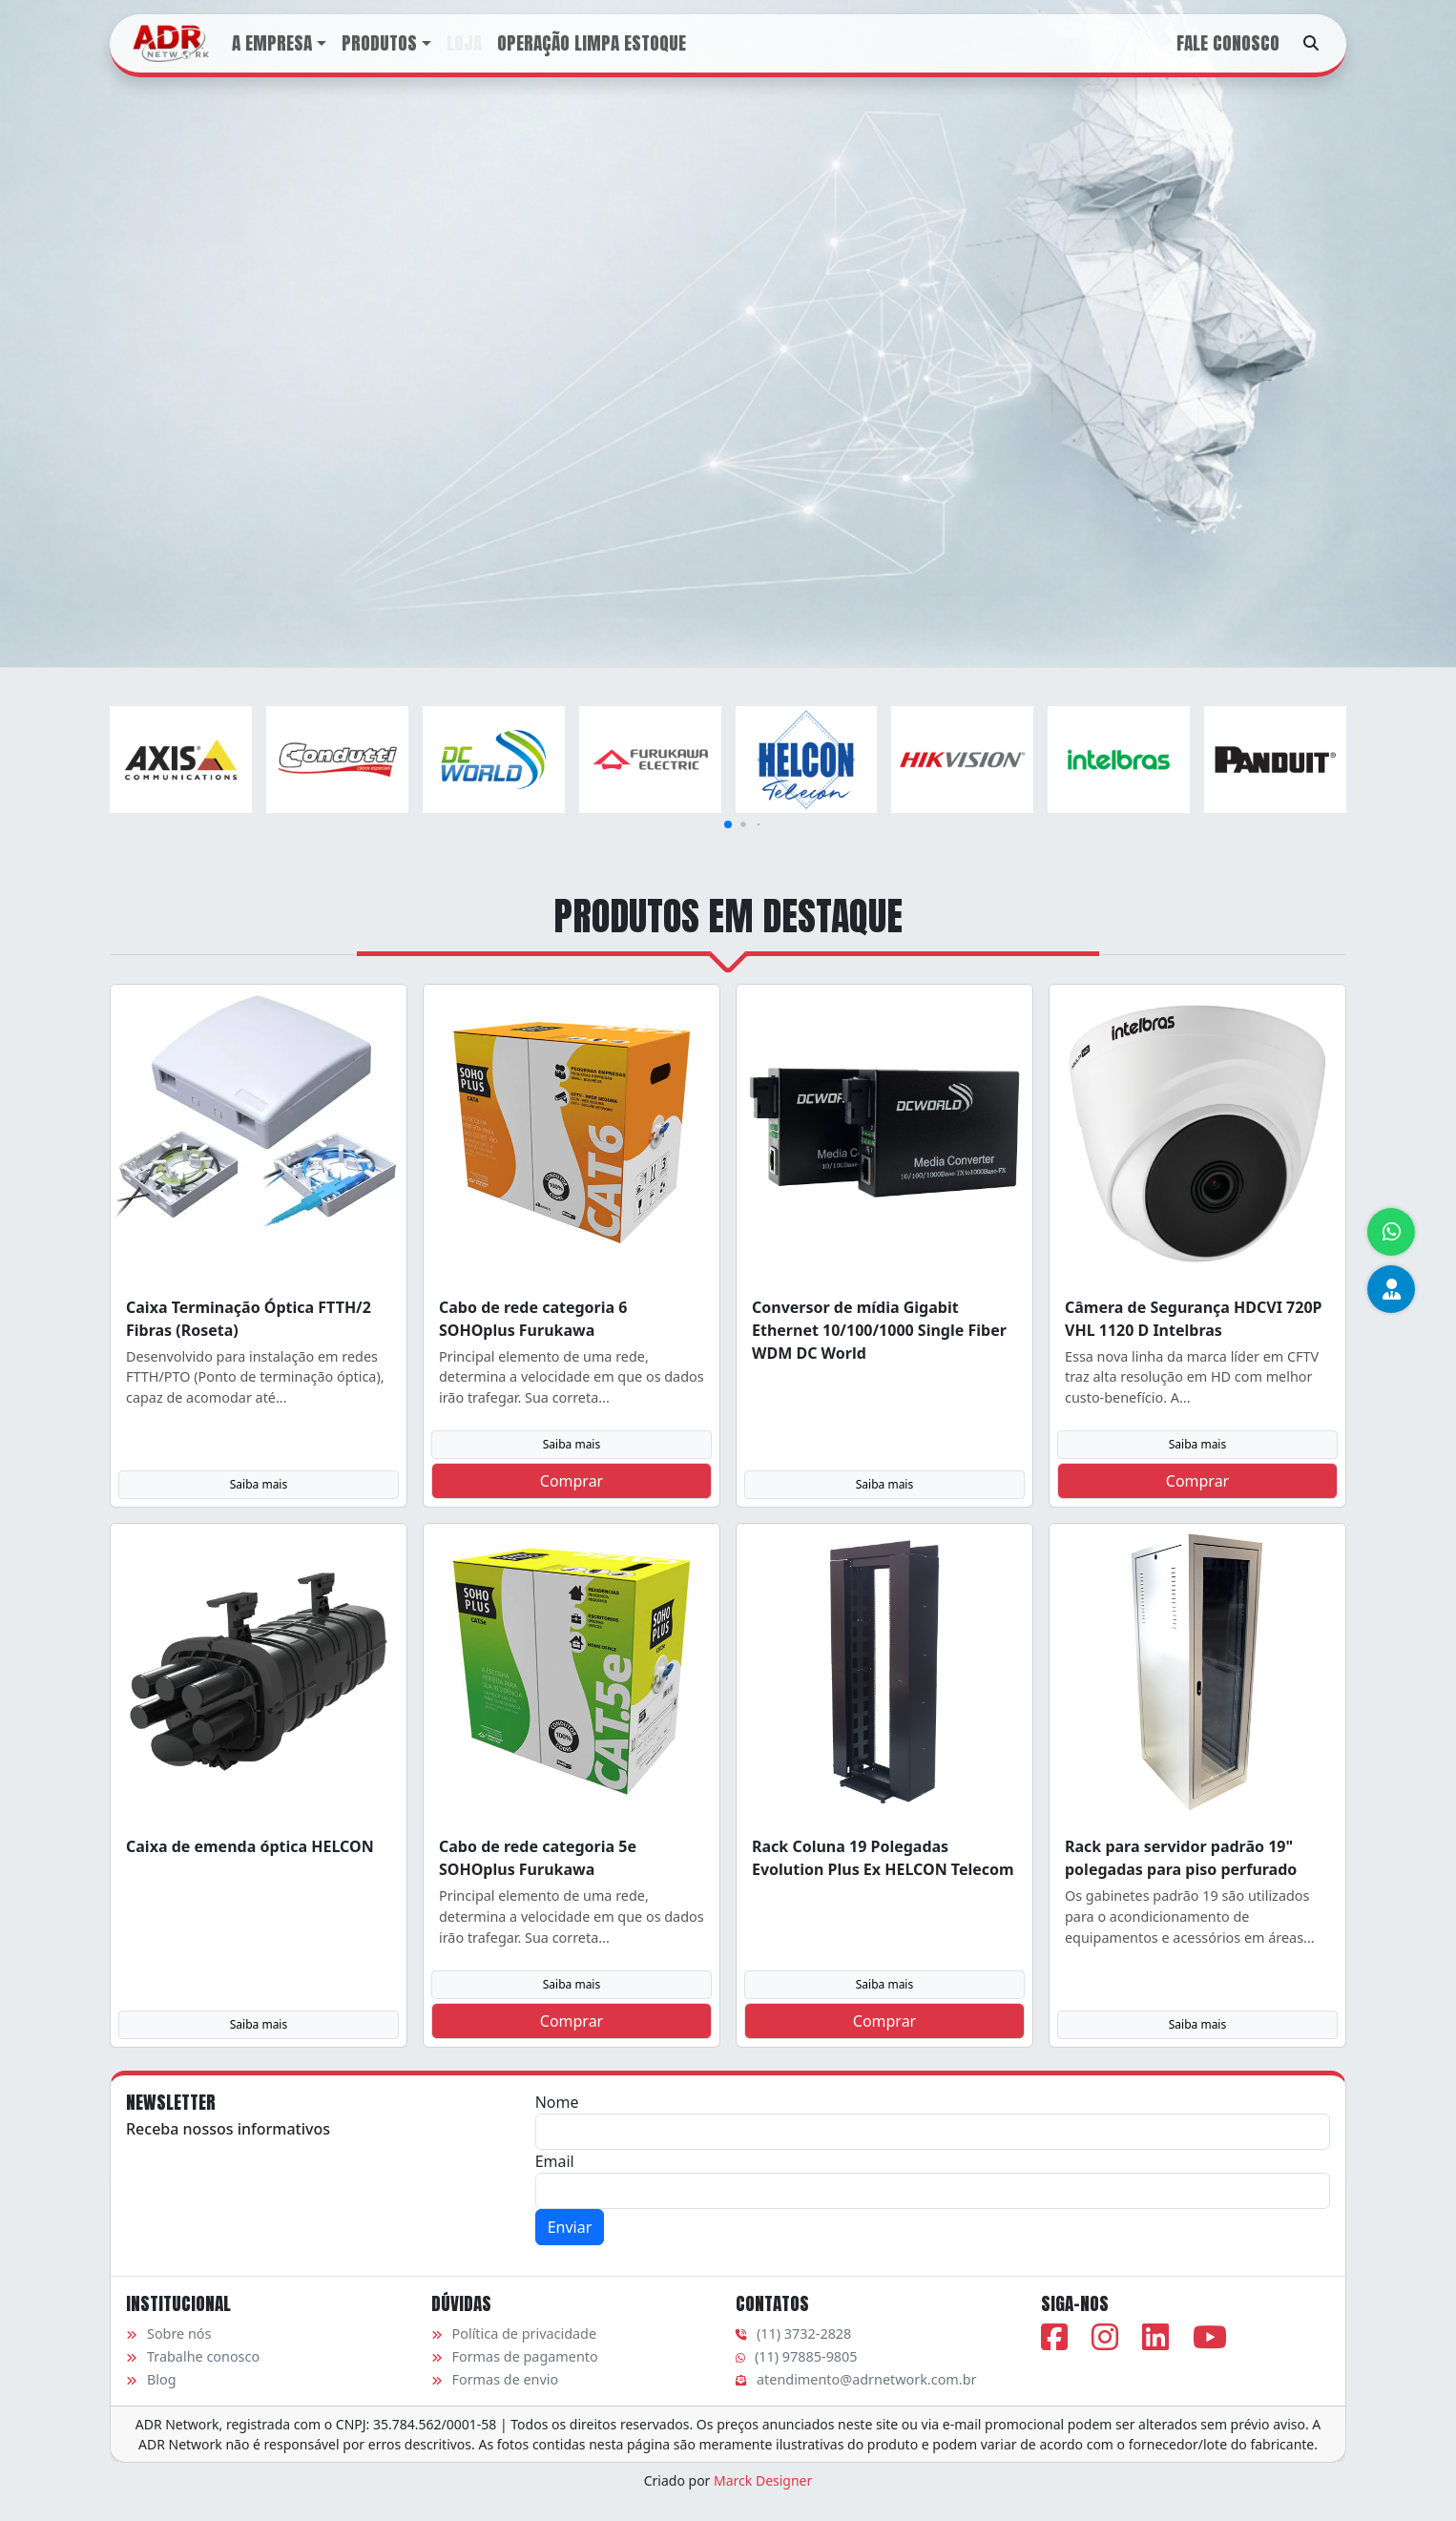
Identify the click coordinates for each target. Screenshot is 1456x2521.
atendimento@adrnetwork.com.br (856, 2379)
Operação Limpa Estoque (591, 42)
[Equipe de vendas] (1391, 1289)
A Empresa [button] (272, 42)
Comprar (571, 1480)
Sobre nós (168, 2333)
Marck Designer (763, 2480)
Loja (464, 42)
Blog (151, 2379)
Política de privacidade (514, 2333)
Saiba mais (258, 1484)
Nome (557, 2102)
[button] (728, 824)
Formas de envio (495, 2379)
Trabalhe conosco (193, 2356)
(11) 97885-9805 (797, 2356)
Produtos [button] (379, 42)
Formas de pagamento (514, 2356)
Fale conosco (1227, 42)
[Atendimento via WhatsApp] (1391, 1232)
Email (554, 2161)
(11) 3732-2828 (793, 2333)
